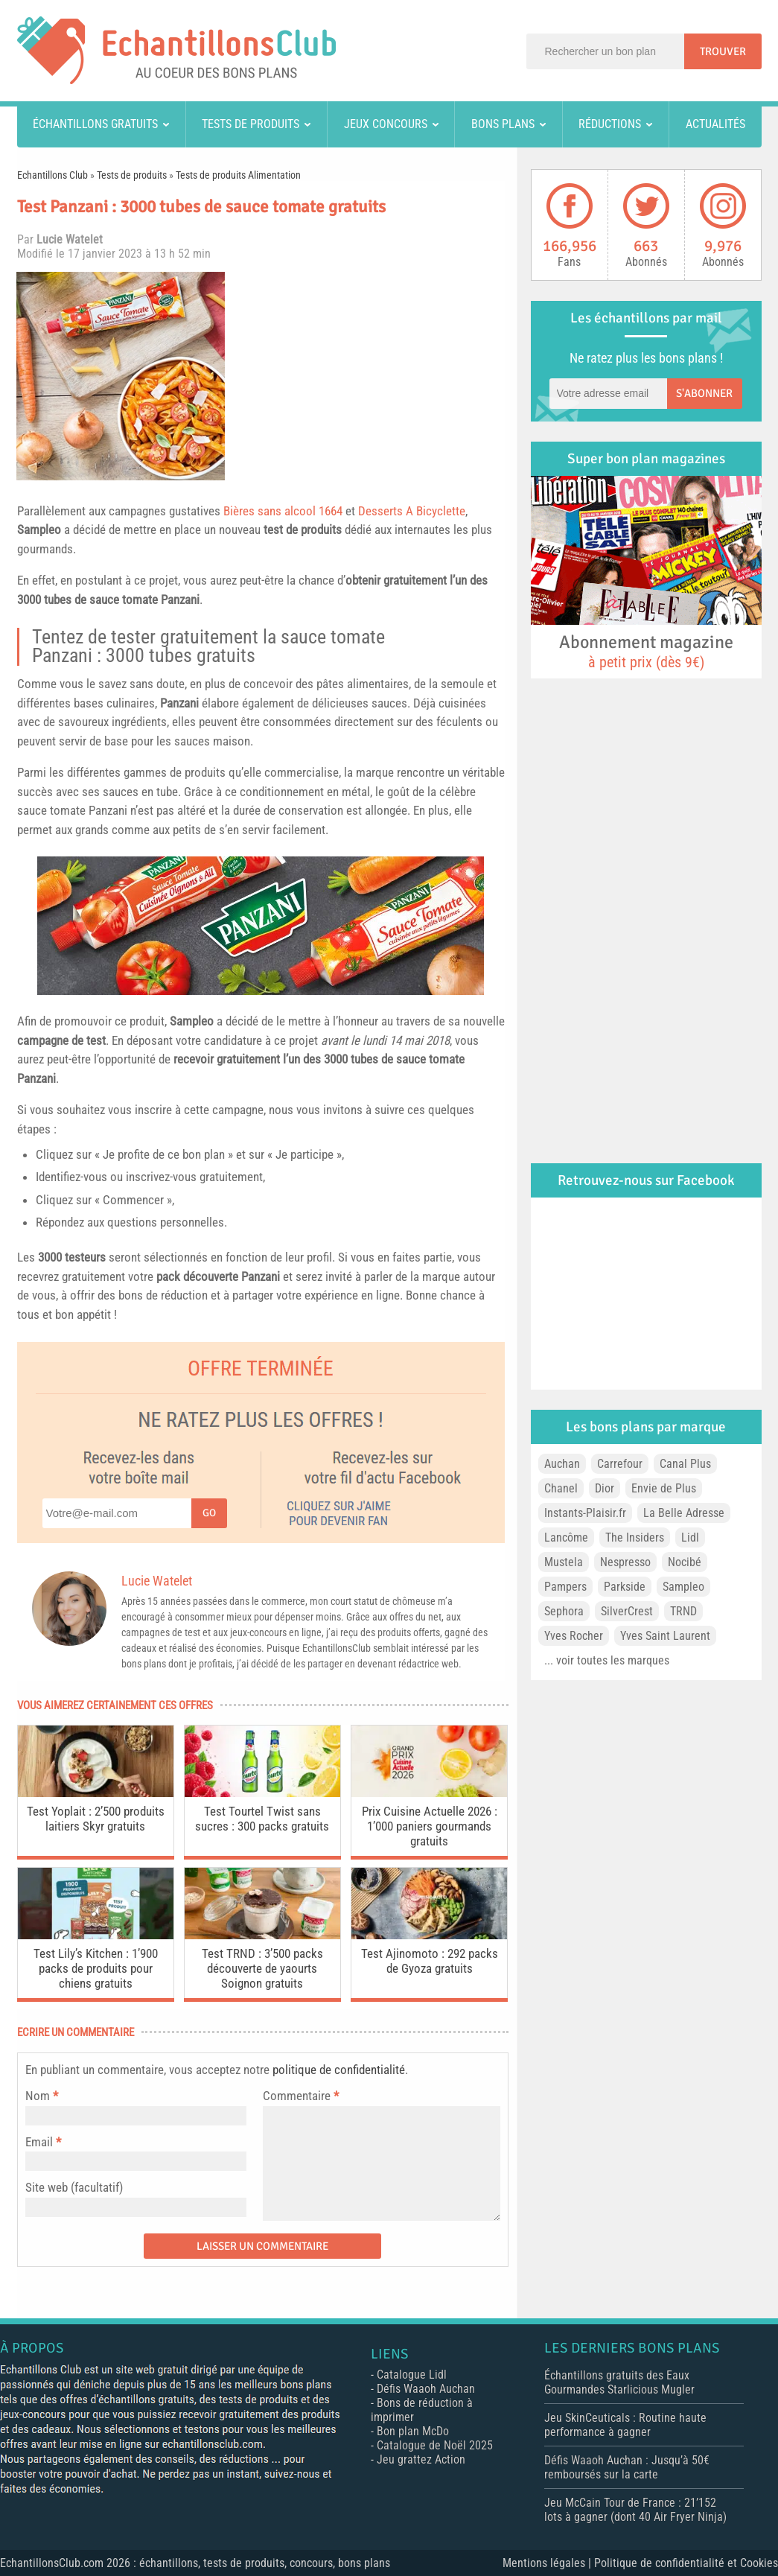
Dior (604, 1488)
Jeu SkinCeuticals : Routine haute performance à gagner (625, 2425)
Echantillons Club (52, 175)
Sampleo (39, 529)
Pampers (565, 1587)
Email (39, 2141)
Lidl (690, 1537)
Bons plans (503, 124)
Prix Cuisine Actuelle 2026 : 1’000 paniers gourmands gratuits (429, 1826)
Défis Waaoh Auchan (426, 2389)
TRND (683, 1611)
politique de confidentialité (338, 2069)
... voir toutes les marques (606, 1660)
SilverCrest (627, 1611)
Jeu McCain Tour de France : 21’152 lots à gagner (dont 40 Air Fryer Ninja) (635, 2510)
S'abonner (704, 393)
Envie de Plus (663, 1488)
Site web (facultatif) (74, 2187)
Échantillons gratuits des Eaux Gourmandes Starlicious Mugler (619, 2382)
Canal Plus (685, 1464)
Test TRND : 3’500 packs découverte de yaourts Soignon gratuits (262, 1968)
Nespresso (625, 1562)
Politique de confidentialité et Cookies (686, 2563)
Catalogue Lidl (412, 2374)
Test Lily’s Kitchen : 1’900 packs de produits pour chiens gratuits (96, 1968)
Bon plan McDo (413, 2431)
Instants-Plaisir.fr (585, 1513)
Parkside (624, 1587)
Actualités (715, 124)
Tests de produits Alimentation (238, 175)
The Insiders (634, 1537)
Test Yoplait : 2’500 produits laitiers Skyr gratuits (96, 1819)
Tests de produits (250, 124)
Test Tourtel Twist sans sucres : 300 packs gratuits (262, 1819)
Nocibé (684, 1562)
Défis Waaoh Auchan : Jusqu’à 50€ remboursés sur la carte (627, 2467)
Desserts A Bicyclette (411, 510)
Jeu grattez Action (421, 2459)
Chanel (561, 1488)
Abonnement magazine (646, 651)
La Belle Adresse (683, 1513)
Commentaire (301, 2095)
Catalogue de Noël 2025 (435, 2445)
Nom (37, 2095)
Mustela (563, 1562)
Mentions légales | (548, 2563)
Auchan (562, 1464)
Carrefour (620, 1464)
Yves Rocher (573, 1636)
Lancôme (566, 1537)
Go (209, 1513)
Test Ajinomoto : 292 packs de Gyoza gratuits (429, 1961)
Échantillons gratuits (95, 124)
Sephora (564, 1611)
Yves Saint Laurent (665, 1636)
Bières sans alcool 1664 (282, 510)
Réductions (609, 124)
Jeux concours (385, 124)
